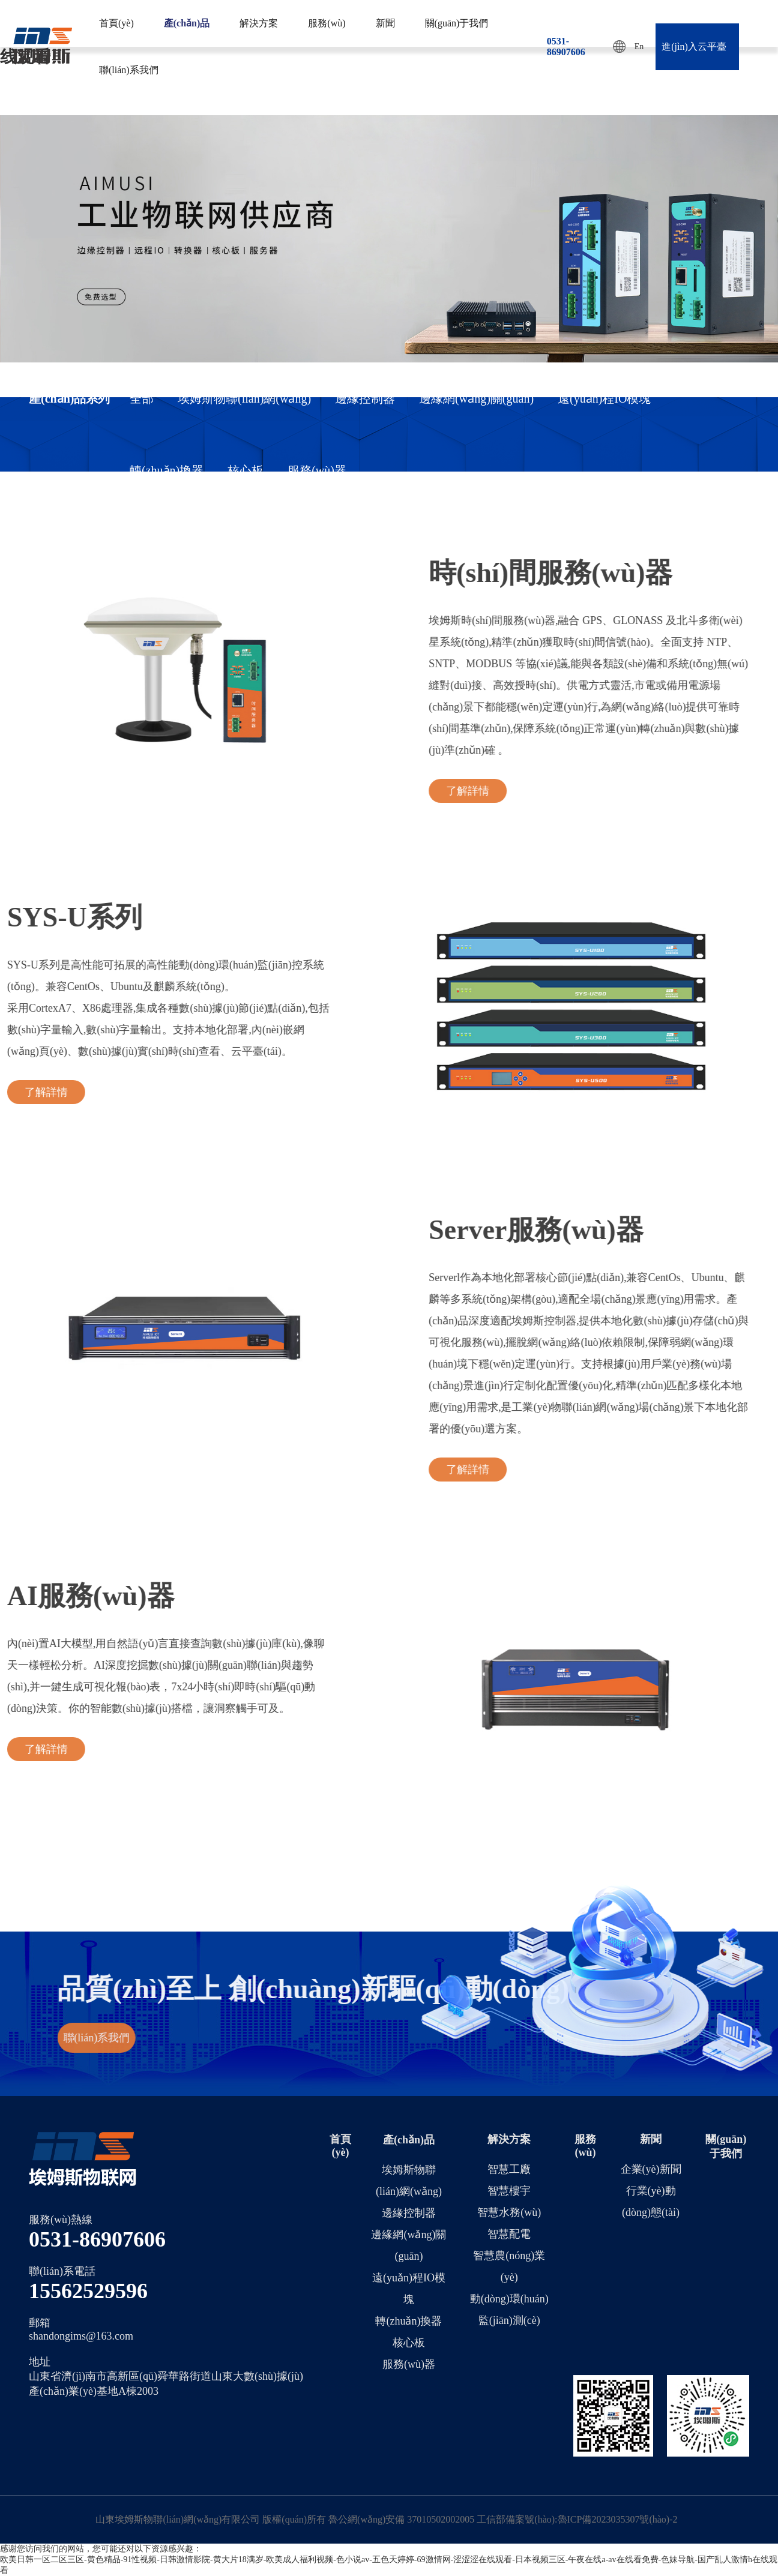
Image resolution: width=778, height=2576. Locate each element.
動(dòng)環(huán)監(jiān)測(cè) (509, 2309)
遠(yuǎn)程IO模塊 (604, 398)
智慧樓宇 (509, 2191)
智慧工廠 (509, 2169)
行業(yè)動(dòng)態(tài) (651, 2201)
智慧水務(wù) (509, 2212)
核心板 (246, 470)
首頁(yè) (116, 23)
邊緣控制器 (365, 398)
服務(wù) (326, 23)
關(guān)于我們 (457, 23)
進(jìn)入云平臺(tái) (694, 55)
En (628, 46)
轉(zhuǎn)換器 (167, 470)
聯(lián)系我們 (128, 70)
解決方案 (259, 23)
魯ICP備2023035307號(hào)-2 (618, 2519)
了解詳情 (686, 791)
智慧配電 (509, 2234)
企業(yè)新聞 (651, 2169)
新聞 (385, 23)
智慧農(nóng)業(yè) (509, 2266)
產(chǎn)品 (187, 23)
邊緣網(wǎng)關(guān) (476, 398)
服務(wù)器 (317, 470)
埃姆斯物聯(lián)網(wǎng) (244, 398)
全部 (142, 398)
